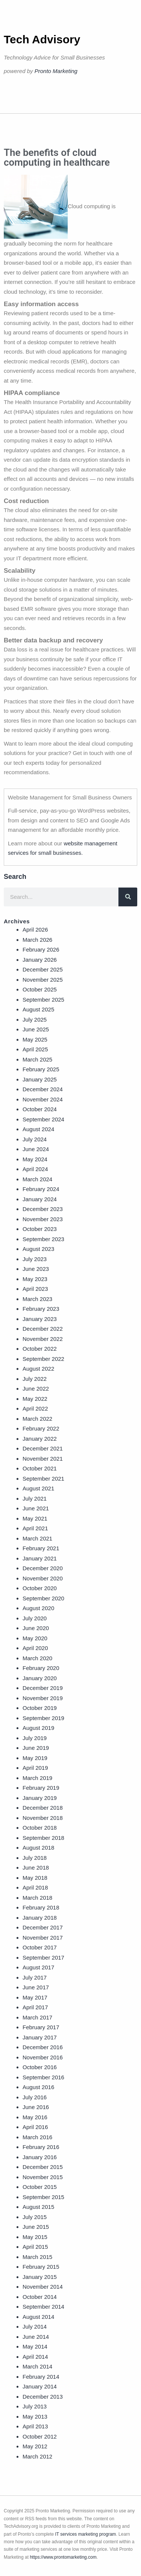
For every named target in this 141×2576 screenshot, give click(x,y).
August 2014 (38, 2317)
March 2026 (37, 939)
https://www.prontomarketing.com (63, 2557)
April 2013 (35, 2426)
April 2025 (35, 1049)
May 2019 (35, 1758)
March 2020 (37, 1658)
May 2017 (35, 1997)
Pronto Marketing (56, 71)
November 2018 (43, 1818)
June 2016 (36, 2107)
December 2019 (43, 1688)
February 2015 (41, 2266)
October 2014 (40, 2297)
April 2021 (35, 1528)
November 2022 (43, 1339)
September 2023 (43, 1239)
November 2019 (43, 1698)
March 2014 (37, 2366)
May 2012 (35, 2446)
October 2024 (40, 1109)
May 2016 (35, 2117)
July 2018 (35, 1858)
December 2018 (43, 1807)
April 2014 (35, 2356)
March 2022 (37, 1418)
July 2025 (35, 1019)
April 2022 (35, 1408)
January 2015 (40, 2277)
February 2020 (41, 1668)
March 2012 (37, 2456)
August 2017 (38, 1967)
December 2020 (43, 1568)
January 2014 (40, 2386)
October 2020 (40, 1588)
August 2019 (38, 1728)
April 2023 (35, 1289)
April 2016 (35, 2127)
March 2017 (37, 2017)
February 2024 (41, 1189)
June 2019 (36, 1748)
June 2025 (36, 1029)
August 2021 (38, 1488)
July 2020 (35, 1618)
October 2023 (40, 1229)
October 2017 (40, 1947)
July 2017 (35, 1977)
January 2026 (40, 959)
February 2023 (41, 1309)
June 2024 (36, 1149)
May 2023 (35, 1279)
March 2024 (37, 1179)
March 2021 (37, 1538)
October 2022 (40, 1348)
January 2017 (40, 2037)
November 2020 (43, 1578)
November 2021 (43, 1458)
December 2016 (43, 2047)
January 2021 (40, 1558)
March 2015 (37, 2257)
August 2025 (38, 1009)
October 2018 (40, 1827)
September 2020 (43, 1598)
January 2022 (40, 1438)
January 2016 (40, 2157)
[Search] (127, 897)
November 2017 (43, 1937)
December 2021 (43, 1448)
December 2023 (43, 1209)
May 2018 (35, 1877)
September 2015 (43, 2197)
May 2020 (35, 1638)
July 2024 (35, 1139)
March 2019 (37, 1778)
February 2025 (41, 1069)
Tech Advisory (42, 39)
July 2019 (35, 1738)
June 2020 (36, 1628)
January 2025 (40, 1079)
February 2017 (41, 2027)
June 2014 (36, 2336)
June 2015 (36, 2227)
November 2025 (43, 979)
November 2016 (43, 2057)
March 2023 (37, 1299)
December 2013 (43, 2396)
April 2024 (35, 1169)
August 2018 (38, 1847)
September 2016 (43, 2077)
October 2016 (40, 2067)
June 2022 (36, 1388)
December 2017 (43, 1927)
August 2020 (38, 1608)
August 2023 (38, 1249)
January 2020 (40, 1678)
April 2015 (35, 2247)
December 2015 (43, 2167)
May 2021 (35, 1518)
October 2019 (40, 1708)
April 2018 (35, 1887)
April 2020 (35, 1648)
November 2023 (43, 1219)
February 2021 (41, 1548)
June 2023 (36, 1269)
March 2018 (37, 1897)
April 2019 (35, 1768)
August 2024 (38, 1129)
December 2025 (43, 969)
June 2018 (36, 1867)
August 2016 (38, 2087)
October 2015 (40, 2187)
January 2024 (40, 1199)
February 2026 (41, 949)
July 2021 (35, 1498)
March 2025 (37, 1059)
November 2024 (43, 1099)
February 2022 (41, 1428)
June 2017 (36, 1987)
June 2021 (36, 1508)
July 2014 (35, 2326)
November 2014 (43, 2286)
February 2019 (41, 1787)
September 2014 (43, 2306)
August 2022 (38, 1368)
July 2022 (35, 1379)
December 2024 (43, 1089)
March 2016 (37, 2137)
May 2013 (35, 2416)
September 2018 (43, 1838)
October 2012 (40, 2436)
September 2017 (43, 1957)
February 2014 (41, 2376)
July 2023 (35, 1259)
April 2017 (35, 2007)
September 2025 (43, 999)
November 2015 (43, 2177)
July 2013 (35, 2406)
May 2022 (35, 1399)
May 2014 (35, 2346)
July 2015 (35, 2217)
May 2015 (35, 2237)
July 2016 (35, 2097)
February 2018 (41, 1907)
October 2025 (40, 989)
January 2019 (40, 1798)
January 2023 (40, 1319)
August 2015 (38, 2207)
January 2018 (40, 1917)
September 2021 (43, 1478)
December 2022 (43, 1328)
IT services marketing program (85, 2534)
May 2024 (35, 1159)
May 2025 (35, 1039)
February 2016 (41, 2147)
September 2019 (43, 1718)
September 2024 (43, 1119)
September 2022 (43, 1359)
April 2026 (35, 929)
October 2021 (40, 1468)
